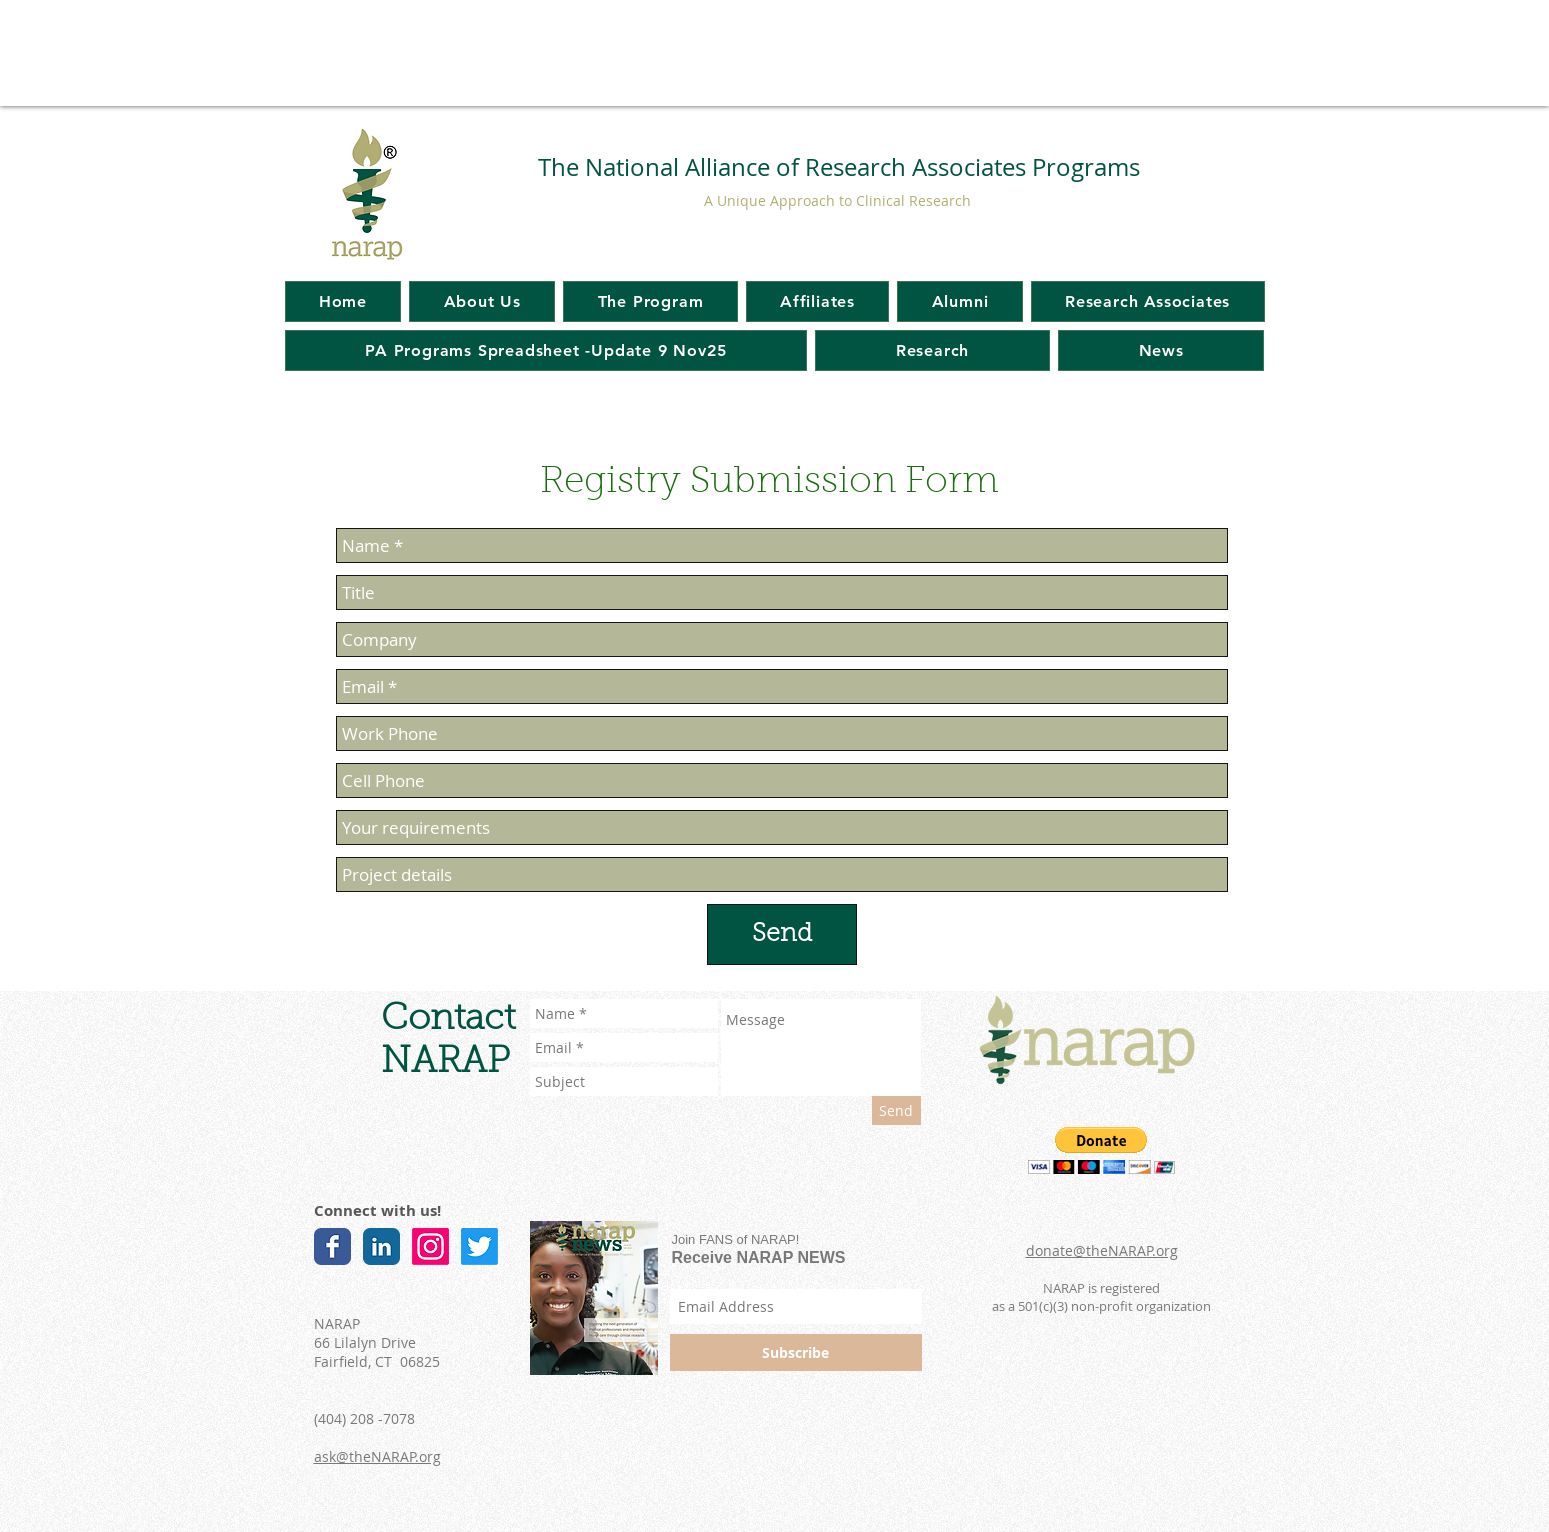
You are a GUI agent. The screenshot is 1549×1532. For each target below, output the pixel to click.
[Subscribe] (796, 1352)
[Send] (782, 934)
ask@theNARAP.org (377, 1456)
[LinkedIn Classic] (381, 1246)
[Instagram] (430, 1246)
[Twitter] (479, 1246)
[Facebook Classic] (332, 1246)
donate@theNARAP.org (1102, 1250)
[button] (1101, 1150)
